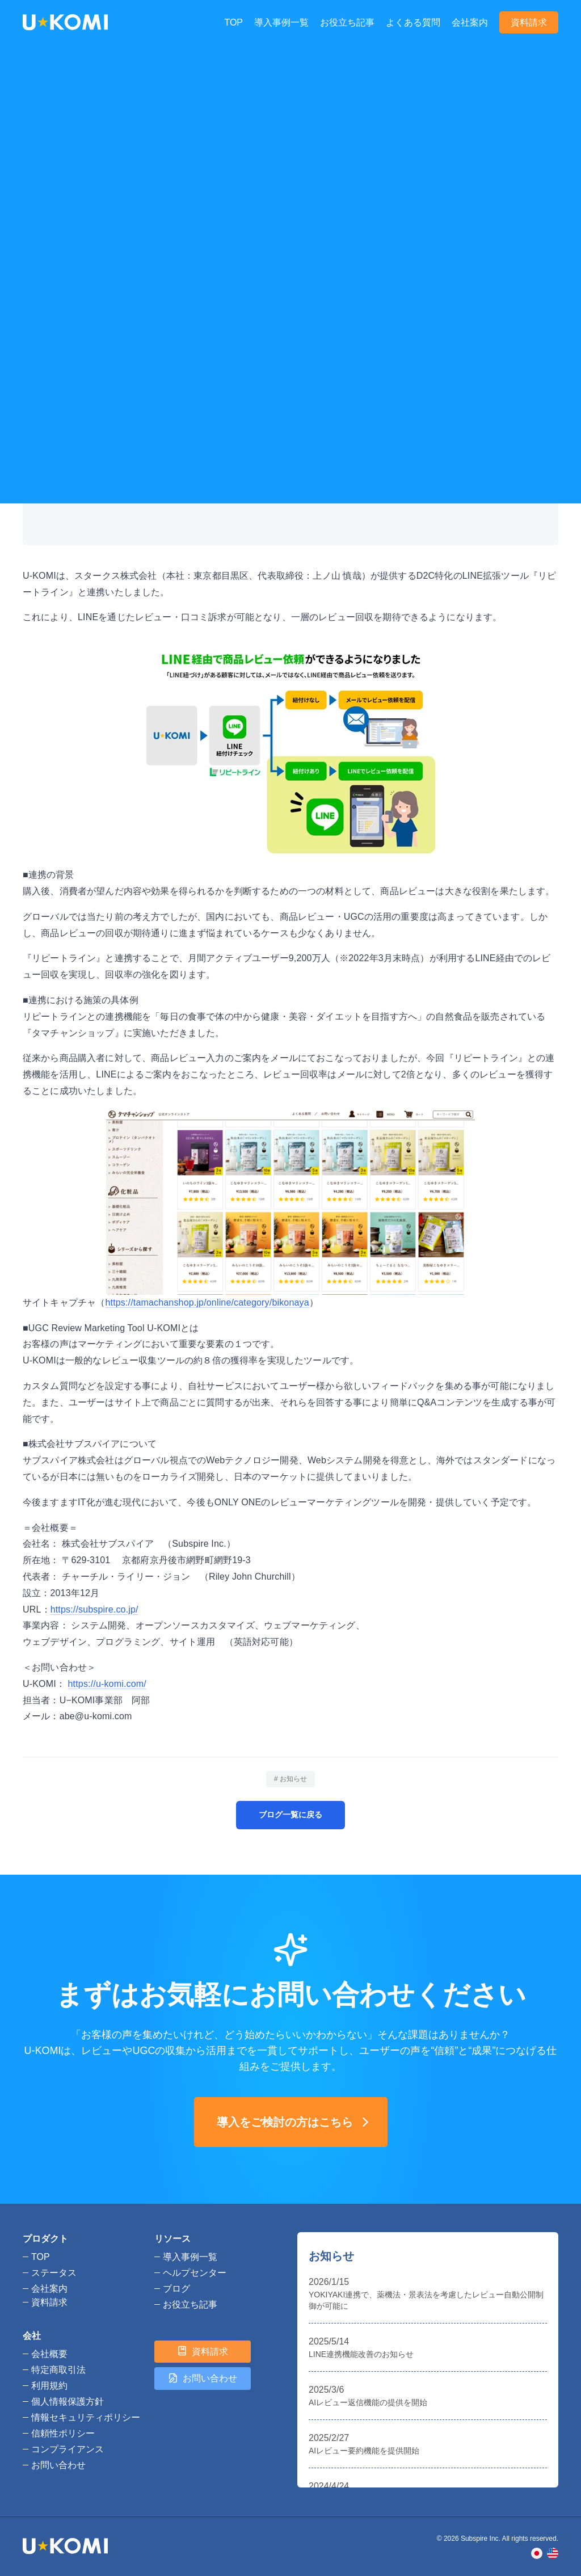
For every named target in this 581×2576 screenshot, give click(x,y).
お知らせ (98, 105)
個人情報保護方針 (67, 2401)
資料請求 (529, 22)
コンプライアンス (67, 2449)
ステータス (54, 2273)
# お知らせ (290, 1779)
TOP (233, 22)
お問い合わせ (58, 2465)
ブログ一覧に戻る (290, 1814)
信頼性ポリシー (63, 2433)
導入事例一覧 (281, 22)
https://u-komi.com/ (107, 1684)
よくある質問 (413, 22)
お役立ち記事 (347, 22)
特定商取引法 (58, 2370)
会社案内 (470, 22)
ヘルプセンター (194, 2273)
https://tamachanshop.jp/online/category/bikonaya (207, 1302)
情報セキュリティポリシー (85, 2417)
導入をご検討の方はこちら (295, 2122)
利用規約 (49, 2385)
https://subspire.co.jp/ (94, 1609)
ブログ (60, 105)
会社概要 (49, 2354)
